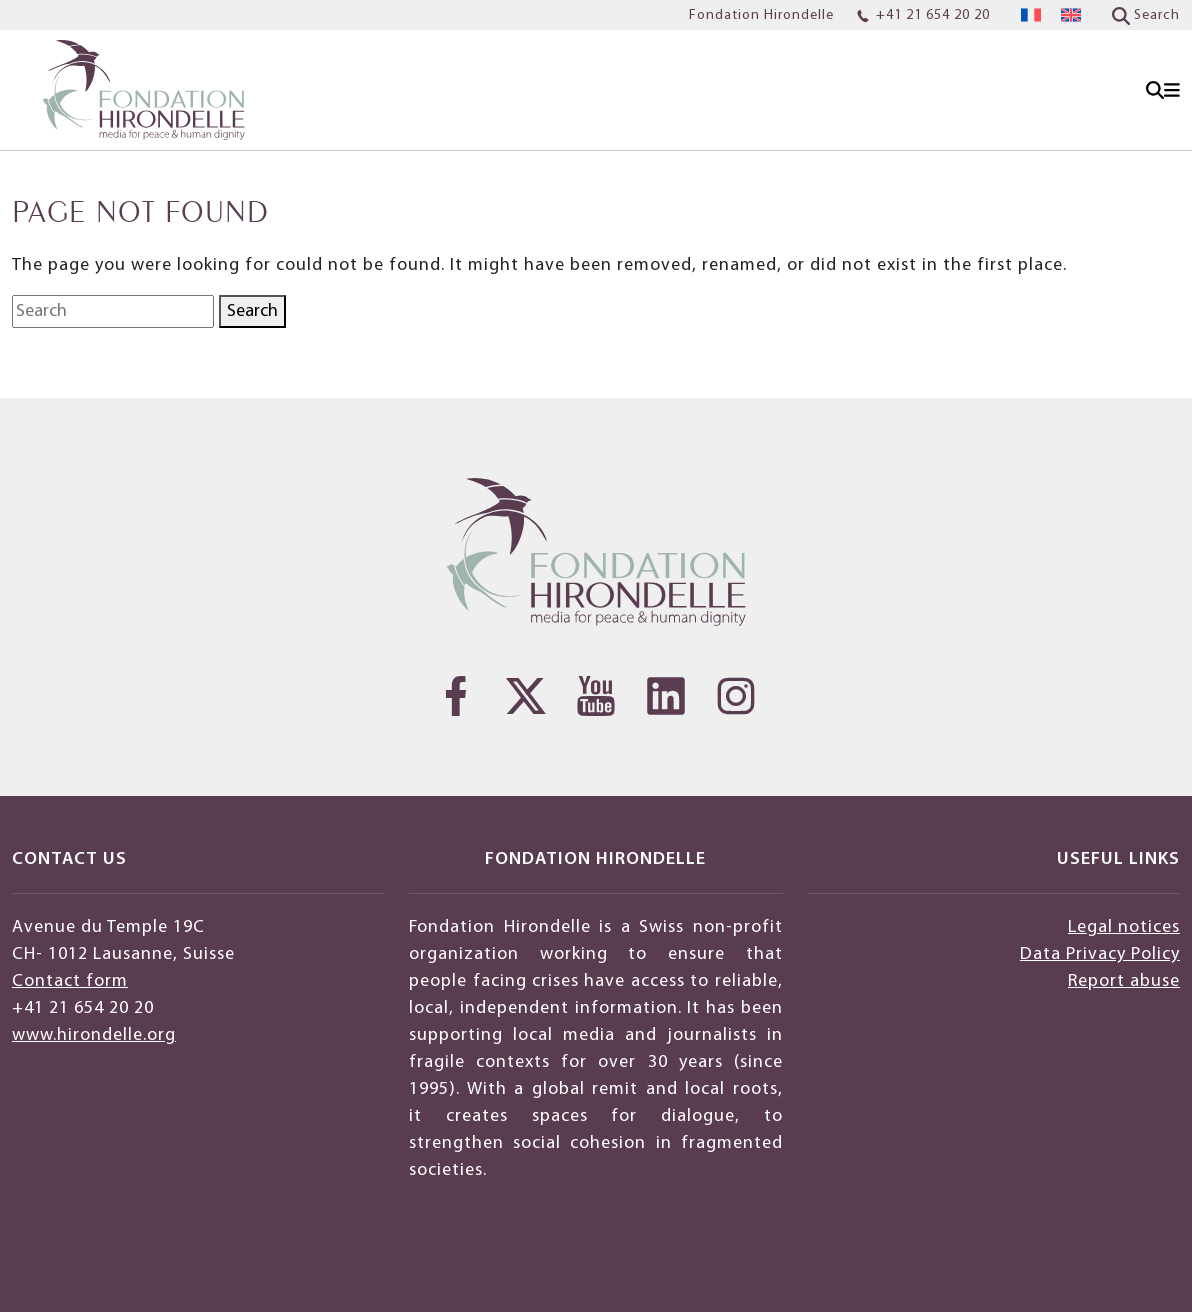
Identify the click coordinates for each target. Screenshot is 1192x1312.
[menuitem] (1031, 15)
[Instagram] (736, 696)
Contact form (70, 981)
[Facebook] (456, 696)
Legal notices (1124, 927)
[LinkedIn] (666, 696)
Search (252, 311)
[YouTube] (596, 696)
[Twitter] (526, 696)
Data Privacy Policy (1100, 954)
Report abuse (1124, 981)
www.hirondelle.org (94, 1035)
